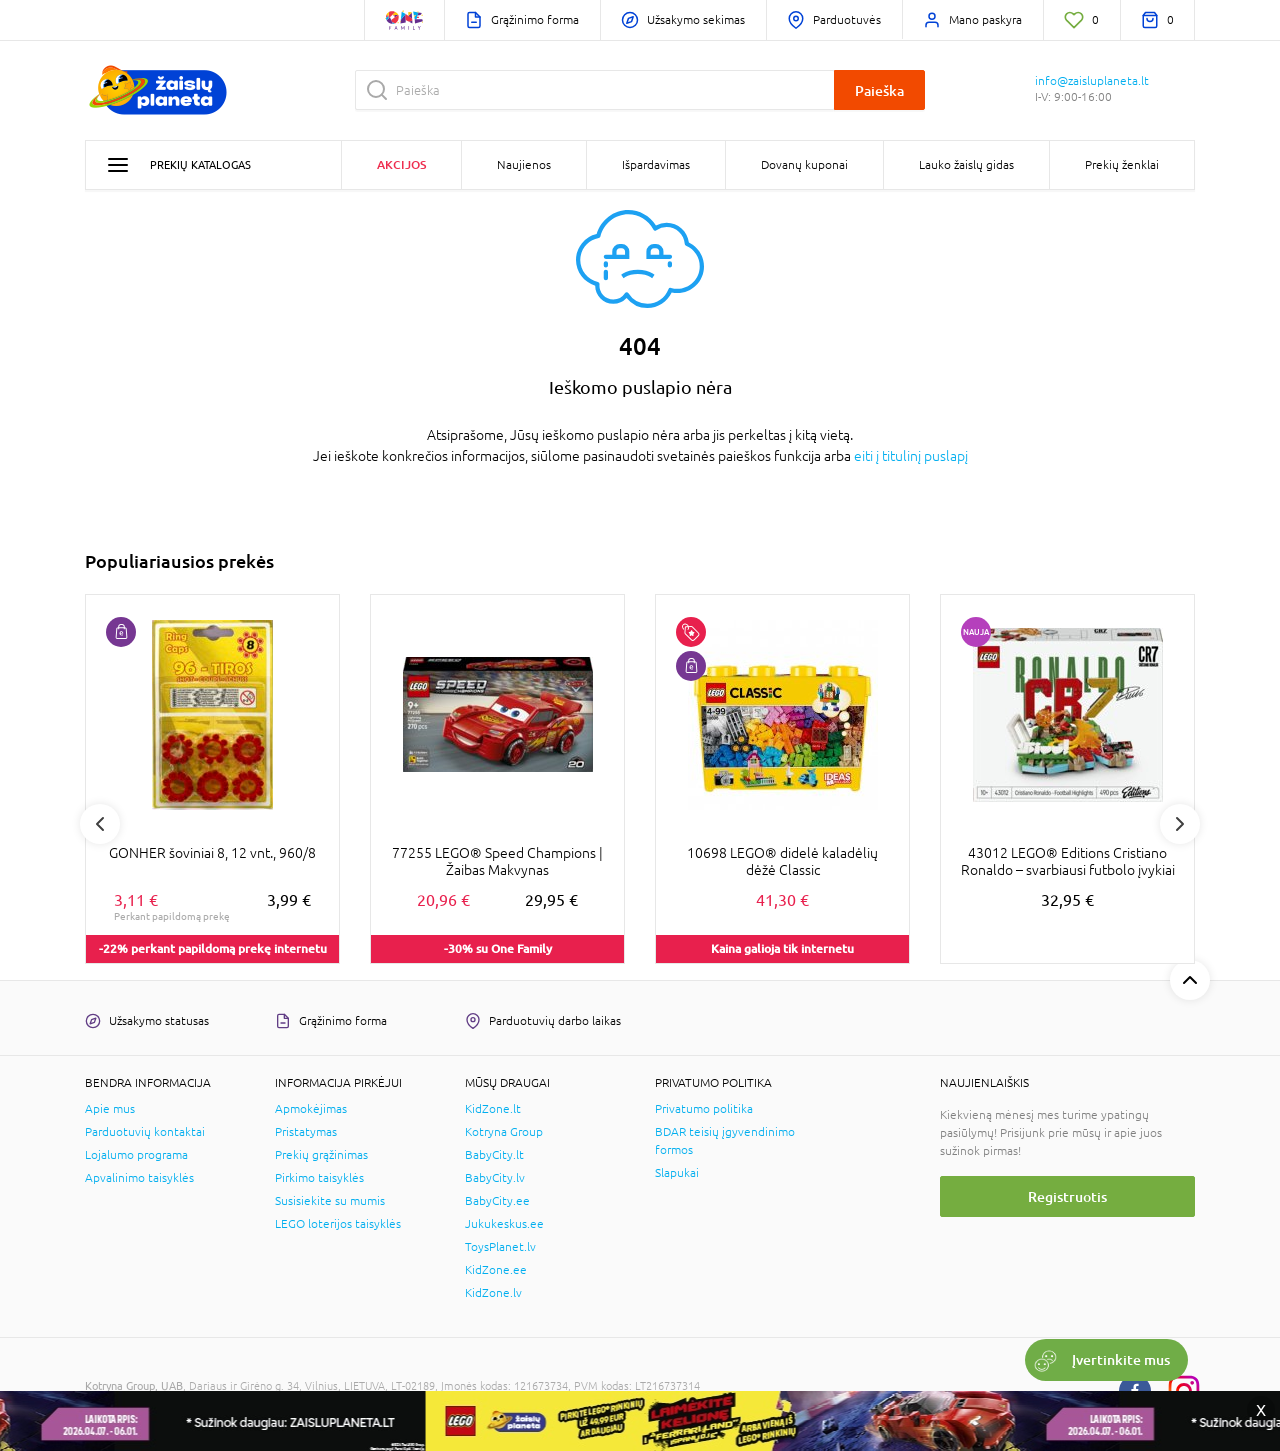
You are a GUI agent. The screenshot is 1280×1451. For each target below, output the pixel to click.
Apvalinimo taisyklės (139, 1178)
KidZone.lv (493, 1293)
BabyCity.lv (495, 1178)
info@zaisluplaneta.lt (1092, 81)
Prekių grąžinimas (321, 1155)
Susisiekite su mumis (330, 1201)
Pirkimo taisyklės (319, 1178)
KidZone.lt (493, 1109)
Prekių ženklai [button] (1122, 165)
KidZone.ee (496, 1270)
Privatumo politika (704, 1109)
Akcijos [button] (401, 164)
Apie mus (110, 1109)
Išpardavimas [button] (656, 165)
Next (1180, 824)
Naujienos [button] (524, 165)
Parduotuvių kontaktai (145, 1132)
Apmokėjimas (311, 1109)
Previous (100, 824)
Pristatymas (306, 1132)
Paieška (879, 90)
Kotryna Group (504, 1132)
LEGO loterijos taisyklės (338, 1224)
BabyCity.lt (494, 1155)
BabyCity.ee (497, 1201)
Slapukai (677, 1173)
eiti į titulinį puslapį (911, 456)
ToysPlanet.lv (500, 1247)
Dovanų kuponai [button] (804, 165)
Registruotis (1067, 1196)
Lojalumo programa (136, 1155)
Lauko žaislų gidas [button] (966, 165)
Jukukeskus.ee (504, 1224)
